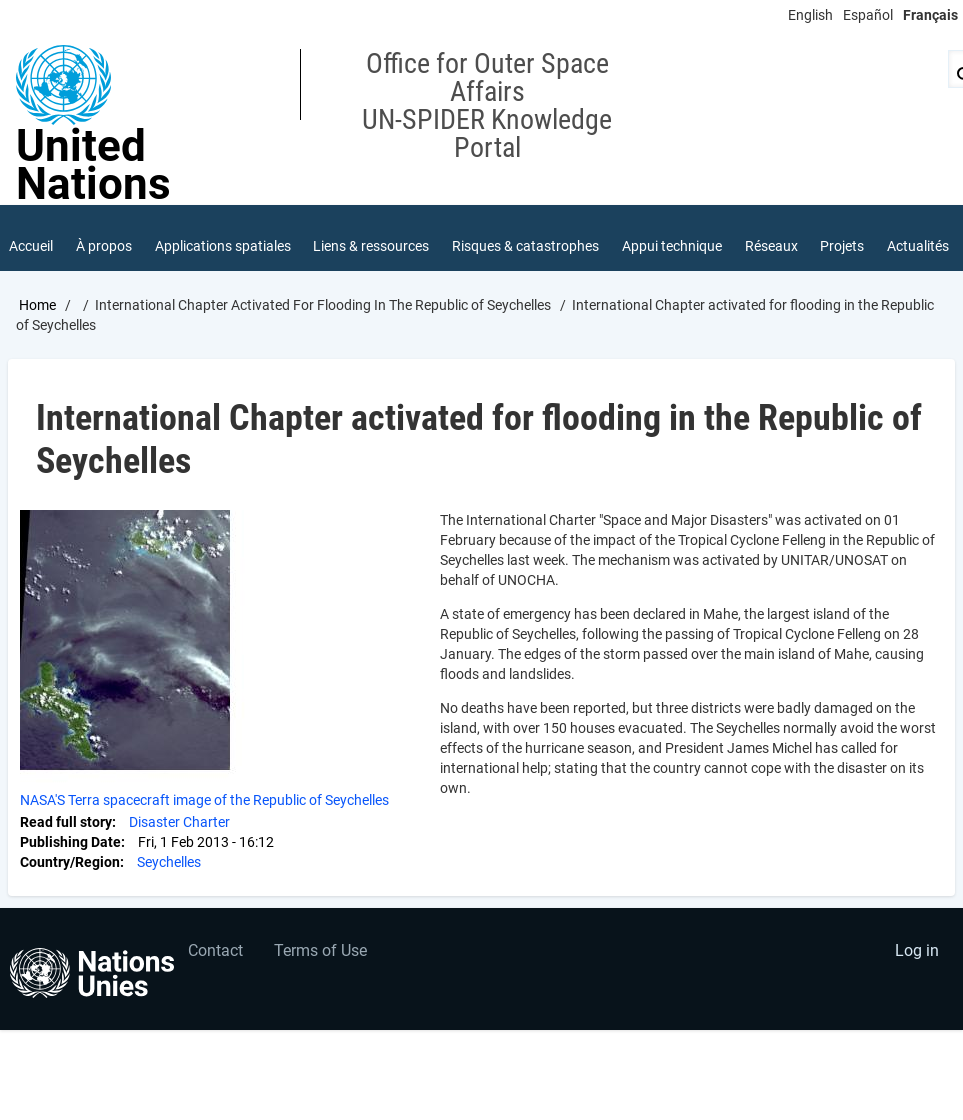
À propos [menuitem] (104, 246)
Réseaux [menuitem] (771, 246)
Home (37, 305)
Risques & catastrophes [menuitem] (525, 246)
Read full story (66, 822)
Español (868, 15)
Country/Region (70, 862)
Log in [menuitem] (917, 950)
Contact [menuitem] (215, 950)
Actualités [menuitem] (918, 246)
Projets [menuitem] (842, 246)
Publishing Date (70, 842)
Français (930, 15)
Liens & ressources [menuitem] (371, 246)
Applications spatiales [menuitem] (223, 246)
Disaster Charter (179, 822)
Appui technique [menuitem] (672, 246)
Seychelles (169, 862)
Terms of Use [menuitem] (320, 950)
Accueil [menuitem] (31, 246)
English (810, 15)
